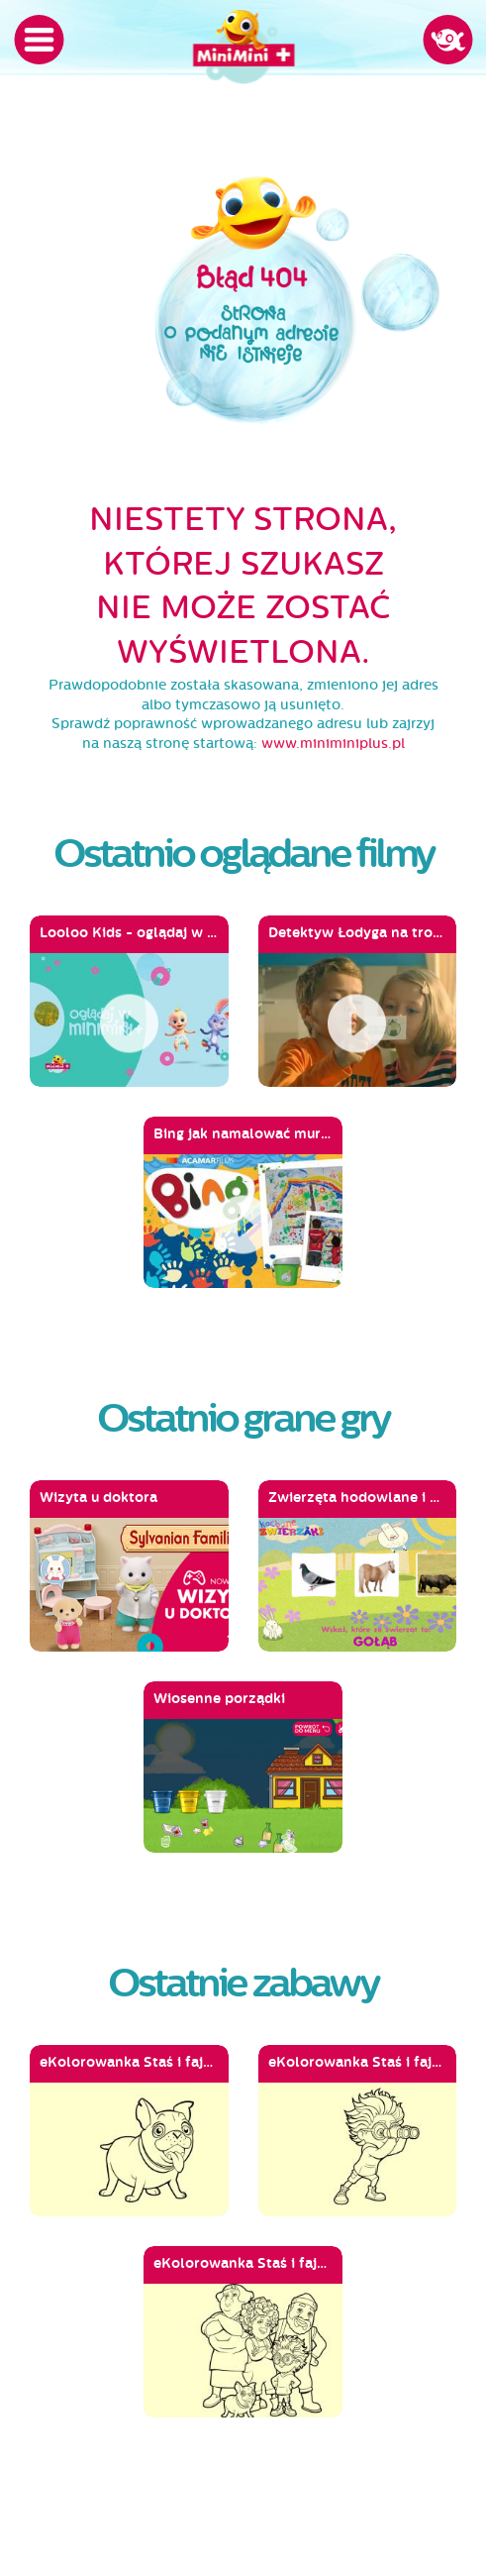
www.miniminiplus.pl (333, 743)
